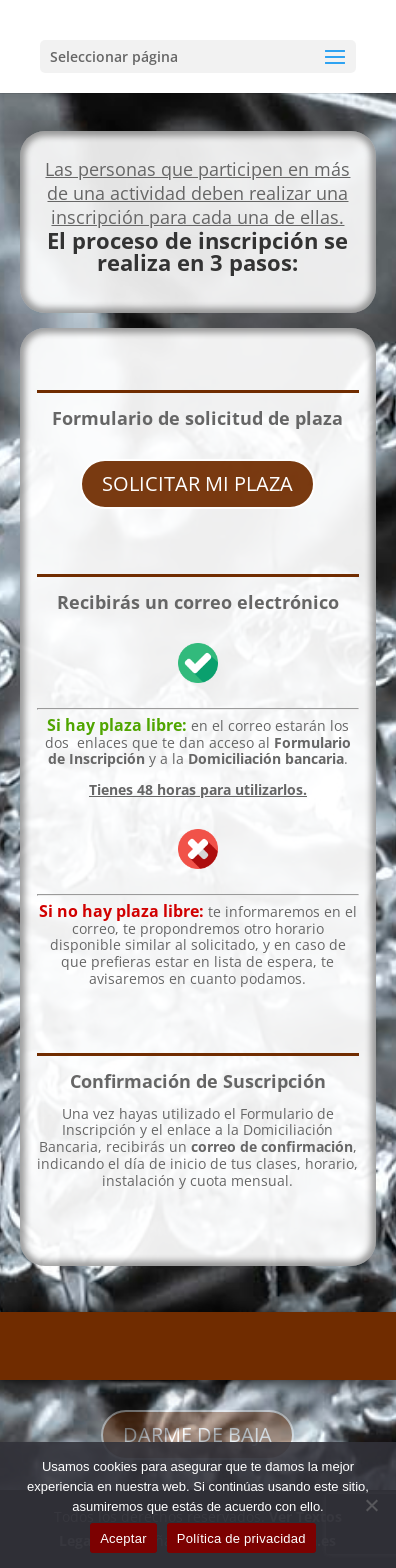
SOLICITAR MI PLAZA (197, 483)
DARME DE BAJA (197, 1434)
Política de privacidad (241, 1538)
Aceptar (123, 1538)
